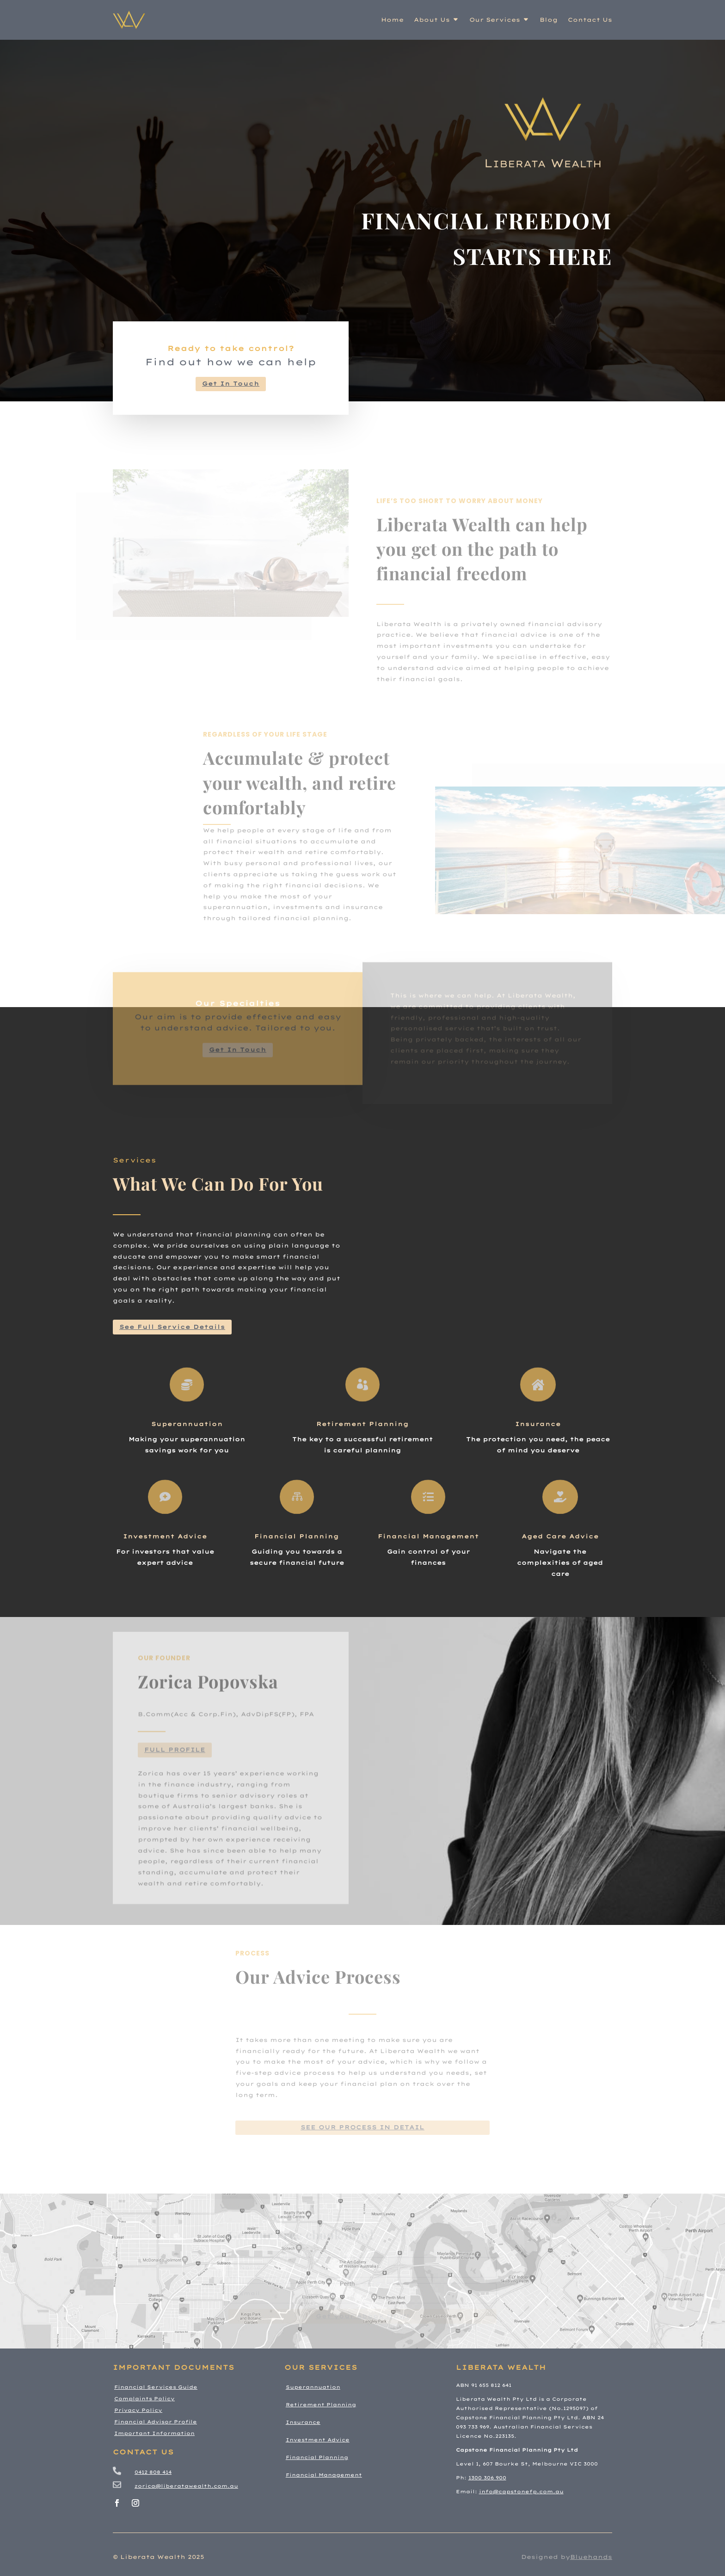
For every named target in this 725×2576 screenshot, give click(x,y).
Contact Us (590, 19)
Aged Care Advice (560, 1536)
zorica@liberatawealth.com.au (186, 2486)
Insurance (538, 1423)
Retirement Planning (362, 1423)
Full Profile (174, 1776)
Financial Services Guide (155, 2387)
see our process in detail (362, 2127)
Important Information (154, 2433)
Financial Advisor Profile (155, 2422)
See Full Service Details (172, 1326)
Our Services (494, 19)
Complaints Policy (144, 2399)
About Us (432, 19)
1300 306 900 (487, 2478)
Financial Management (428, 1536)
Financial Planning (296, 1536)
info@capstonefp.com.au (521, 2492)
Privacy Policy (138, 2410)
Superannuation (187, 1423)
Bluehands (591, 2556)
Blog (549, 19)
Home (392, 19)
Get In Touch (230, 383)
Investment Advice (165, 1536)
